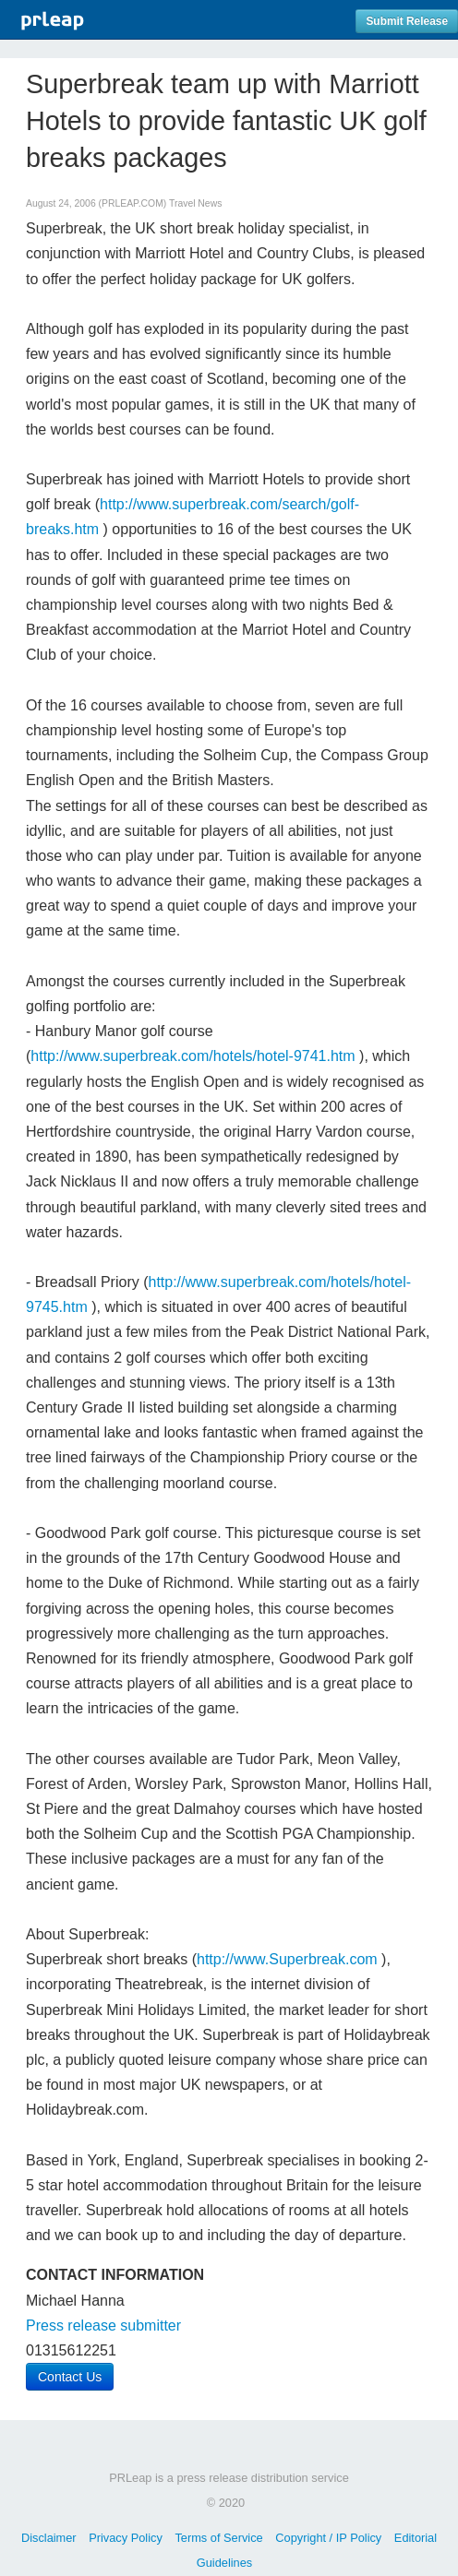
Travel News (195, 203)
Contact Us (70, 2376)
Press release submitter (103, 2325)
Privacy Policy (126, 2538)
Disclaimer (49, 2538)
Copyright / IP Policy (328, 2538)
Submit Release (407, 21)
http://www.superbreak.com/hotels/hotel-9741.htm (192, 1056)
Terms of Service (218, 2538)
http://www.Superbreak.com (287, 1959)
